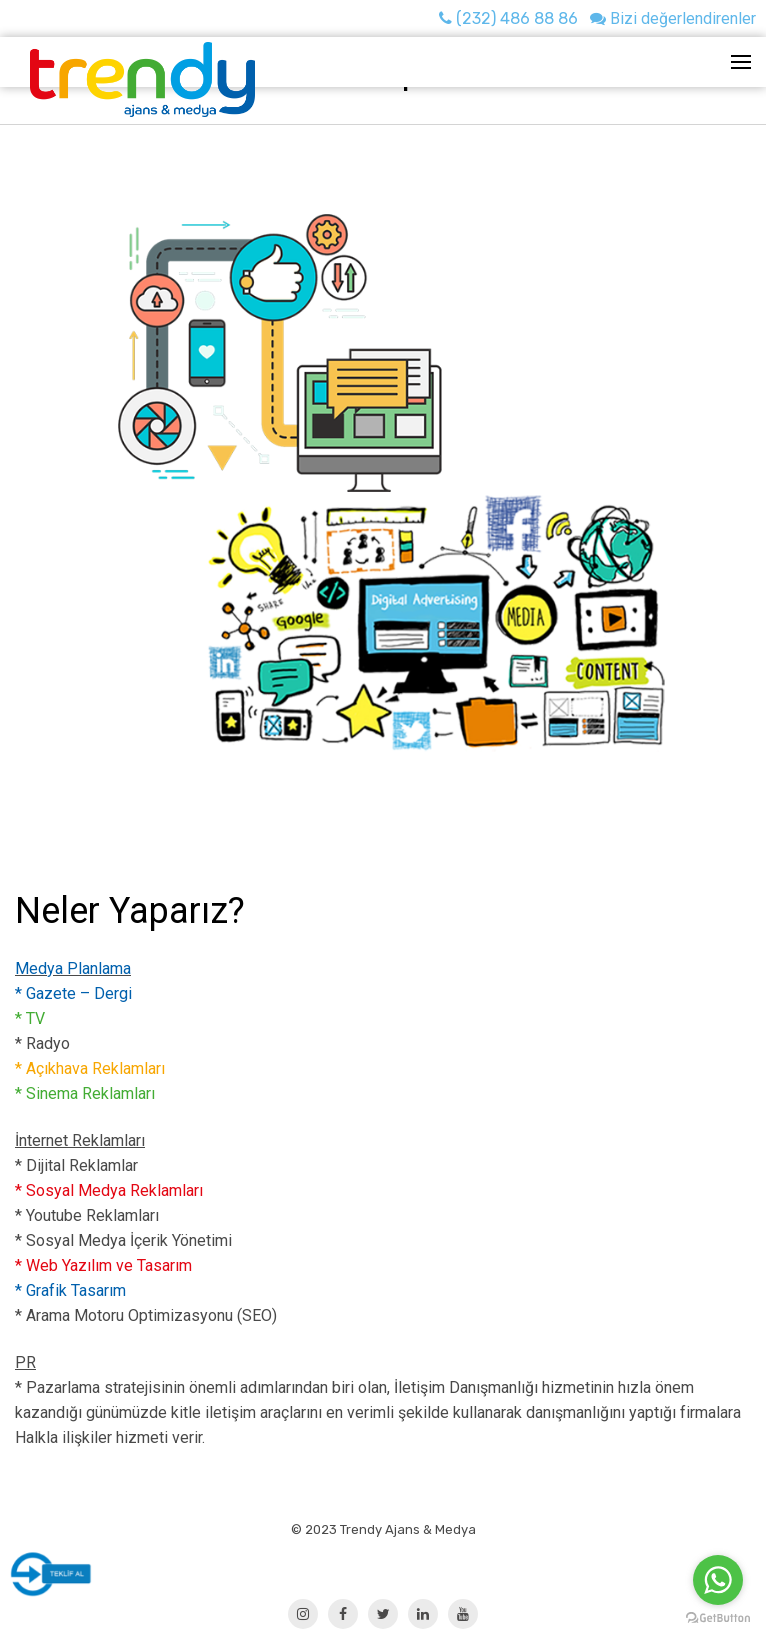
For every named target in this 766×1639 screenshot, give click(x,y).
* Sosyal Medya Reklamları (109, 1190)
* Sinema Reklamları (85, 1093)
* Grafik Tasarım (70, 1290)
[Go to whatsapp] (718, 1580)
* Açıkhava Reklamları (90, 1068)
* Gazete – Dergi (73, 993)
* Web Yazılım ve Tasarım (103, 1265)
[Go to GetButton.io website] (718, 1618)
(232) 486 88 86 (508, 18)
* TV (30, 1018)
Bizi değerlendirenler (673, 18)
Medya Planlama (73, 968)
